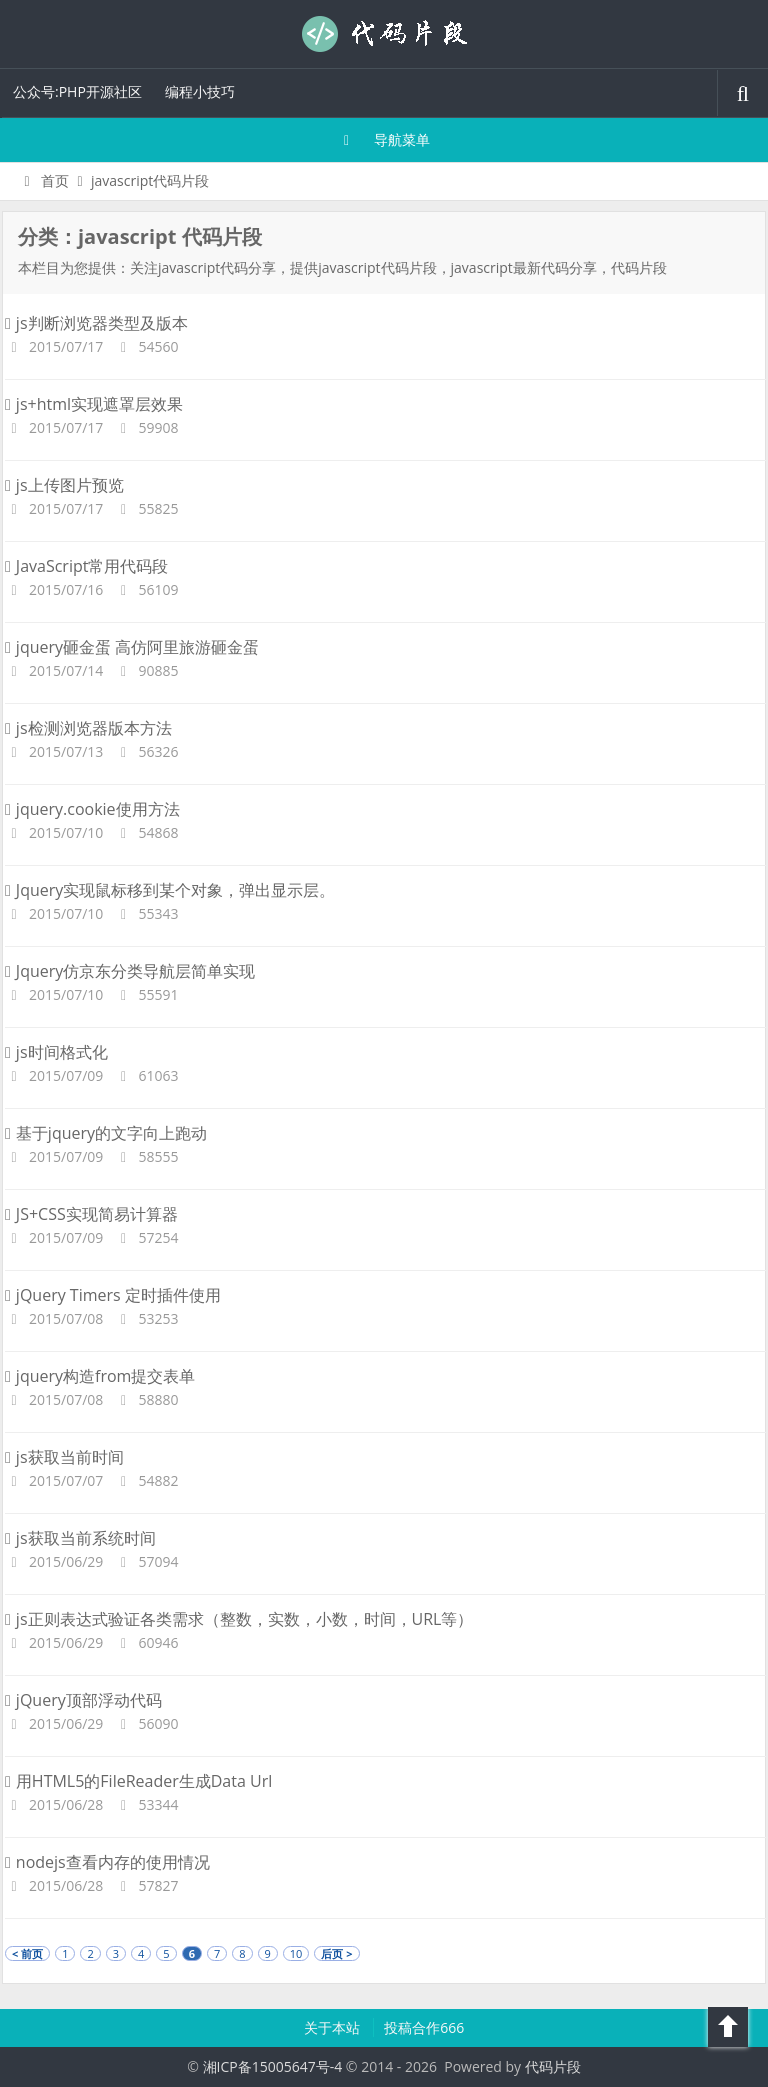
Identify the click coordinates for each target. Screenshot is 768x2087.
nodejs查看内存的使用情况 (107, 1862)
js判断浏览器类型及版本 (96, 323)
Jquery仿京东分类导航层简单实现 (130, 971)
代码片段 (384, 34)
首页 (43, 180)
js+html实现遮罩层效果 (94, 404)
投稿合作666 (424, 2027)
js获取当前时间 (64, 1457)
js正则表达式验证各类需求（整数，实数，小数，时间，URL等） (239, 1619)
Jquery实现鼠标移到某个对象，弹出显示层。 (170, 890)
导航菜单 (384, 139)
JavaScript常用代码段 (86, 566)
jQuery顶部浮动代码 (83, 1700)
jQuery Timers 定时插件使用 (113, 1295)
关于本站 (334, 2027)
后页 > (336, 1953)
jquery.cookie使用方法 (92, 809)
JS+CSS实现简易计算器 (91, 1214)
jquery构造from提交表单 (100, 1376)
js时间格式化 (56, 1052)
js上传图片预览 (64, 485)
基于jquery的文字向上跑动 (106, 1133)
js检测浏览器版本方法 (88, 728)
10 (296, 1953)
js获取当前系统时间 (80, 1538)
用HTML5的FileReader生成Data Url (138, 1781)
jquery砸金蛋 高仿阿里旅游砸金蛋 (132, 647)
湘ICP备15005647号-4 (273, 2066)
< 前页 (27, 1953)
